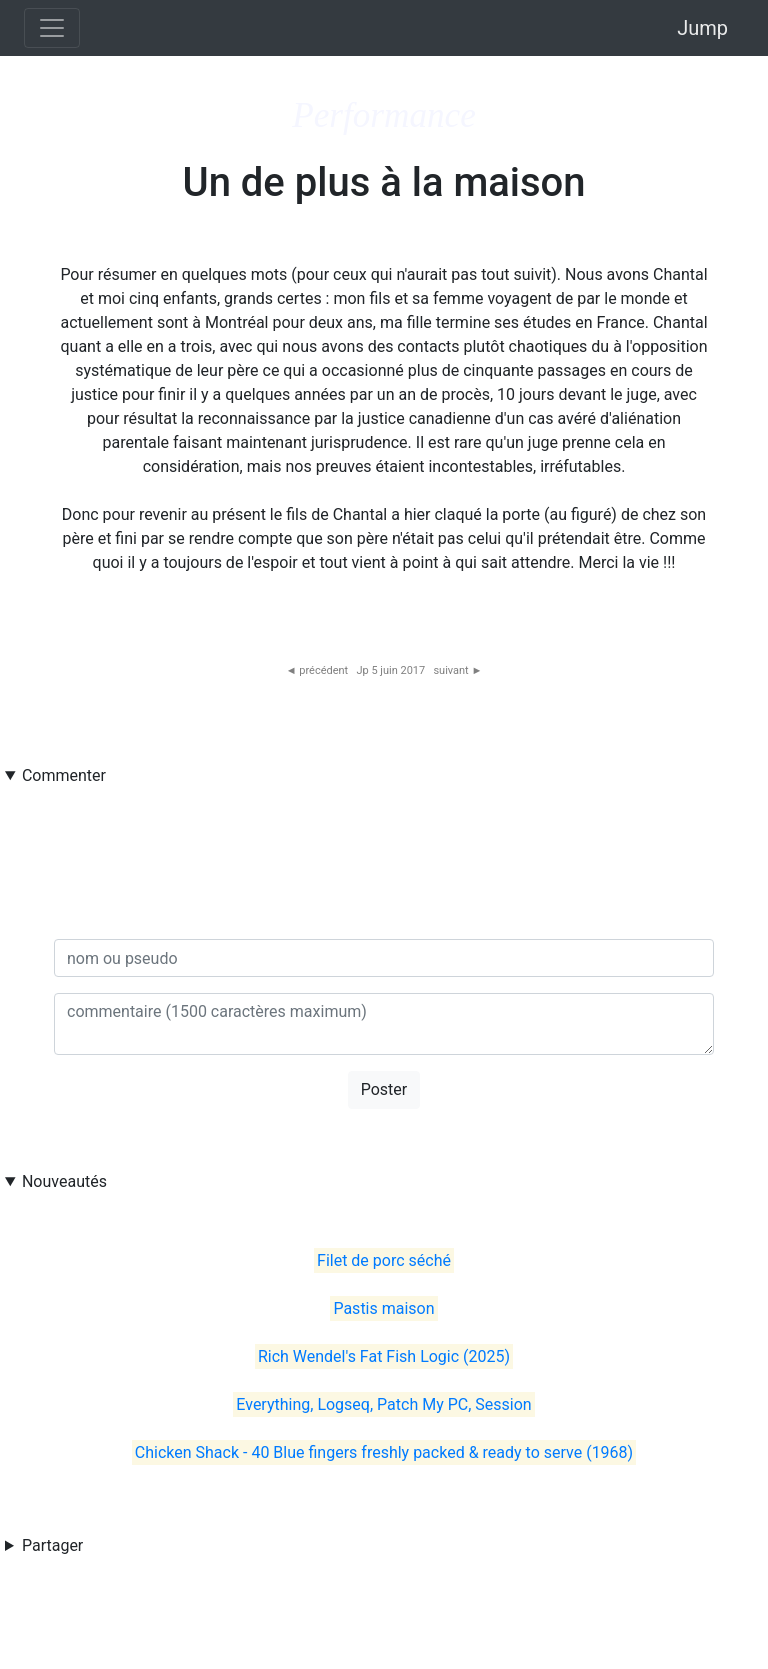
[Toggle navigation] (52, 28)
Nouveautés (64, 1181)
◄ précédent (317, 670)
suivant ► (457, 670)
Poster (384, 1089)
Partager (52, 1545)
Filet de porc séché (384, 1260)
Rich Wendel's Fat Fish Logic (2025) (384, 1356)
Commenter (64, 775)
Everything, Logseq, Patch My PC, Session (383, 1404)
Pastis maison (383, 1308)
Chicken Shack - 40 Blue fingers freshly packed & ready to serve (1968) (384, 1452)
